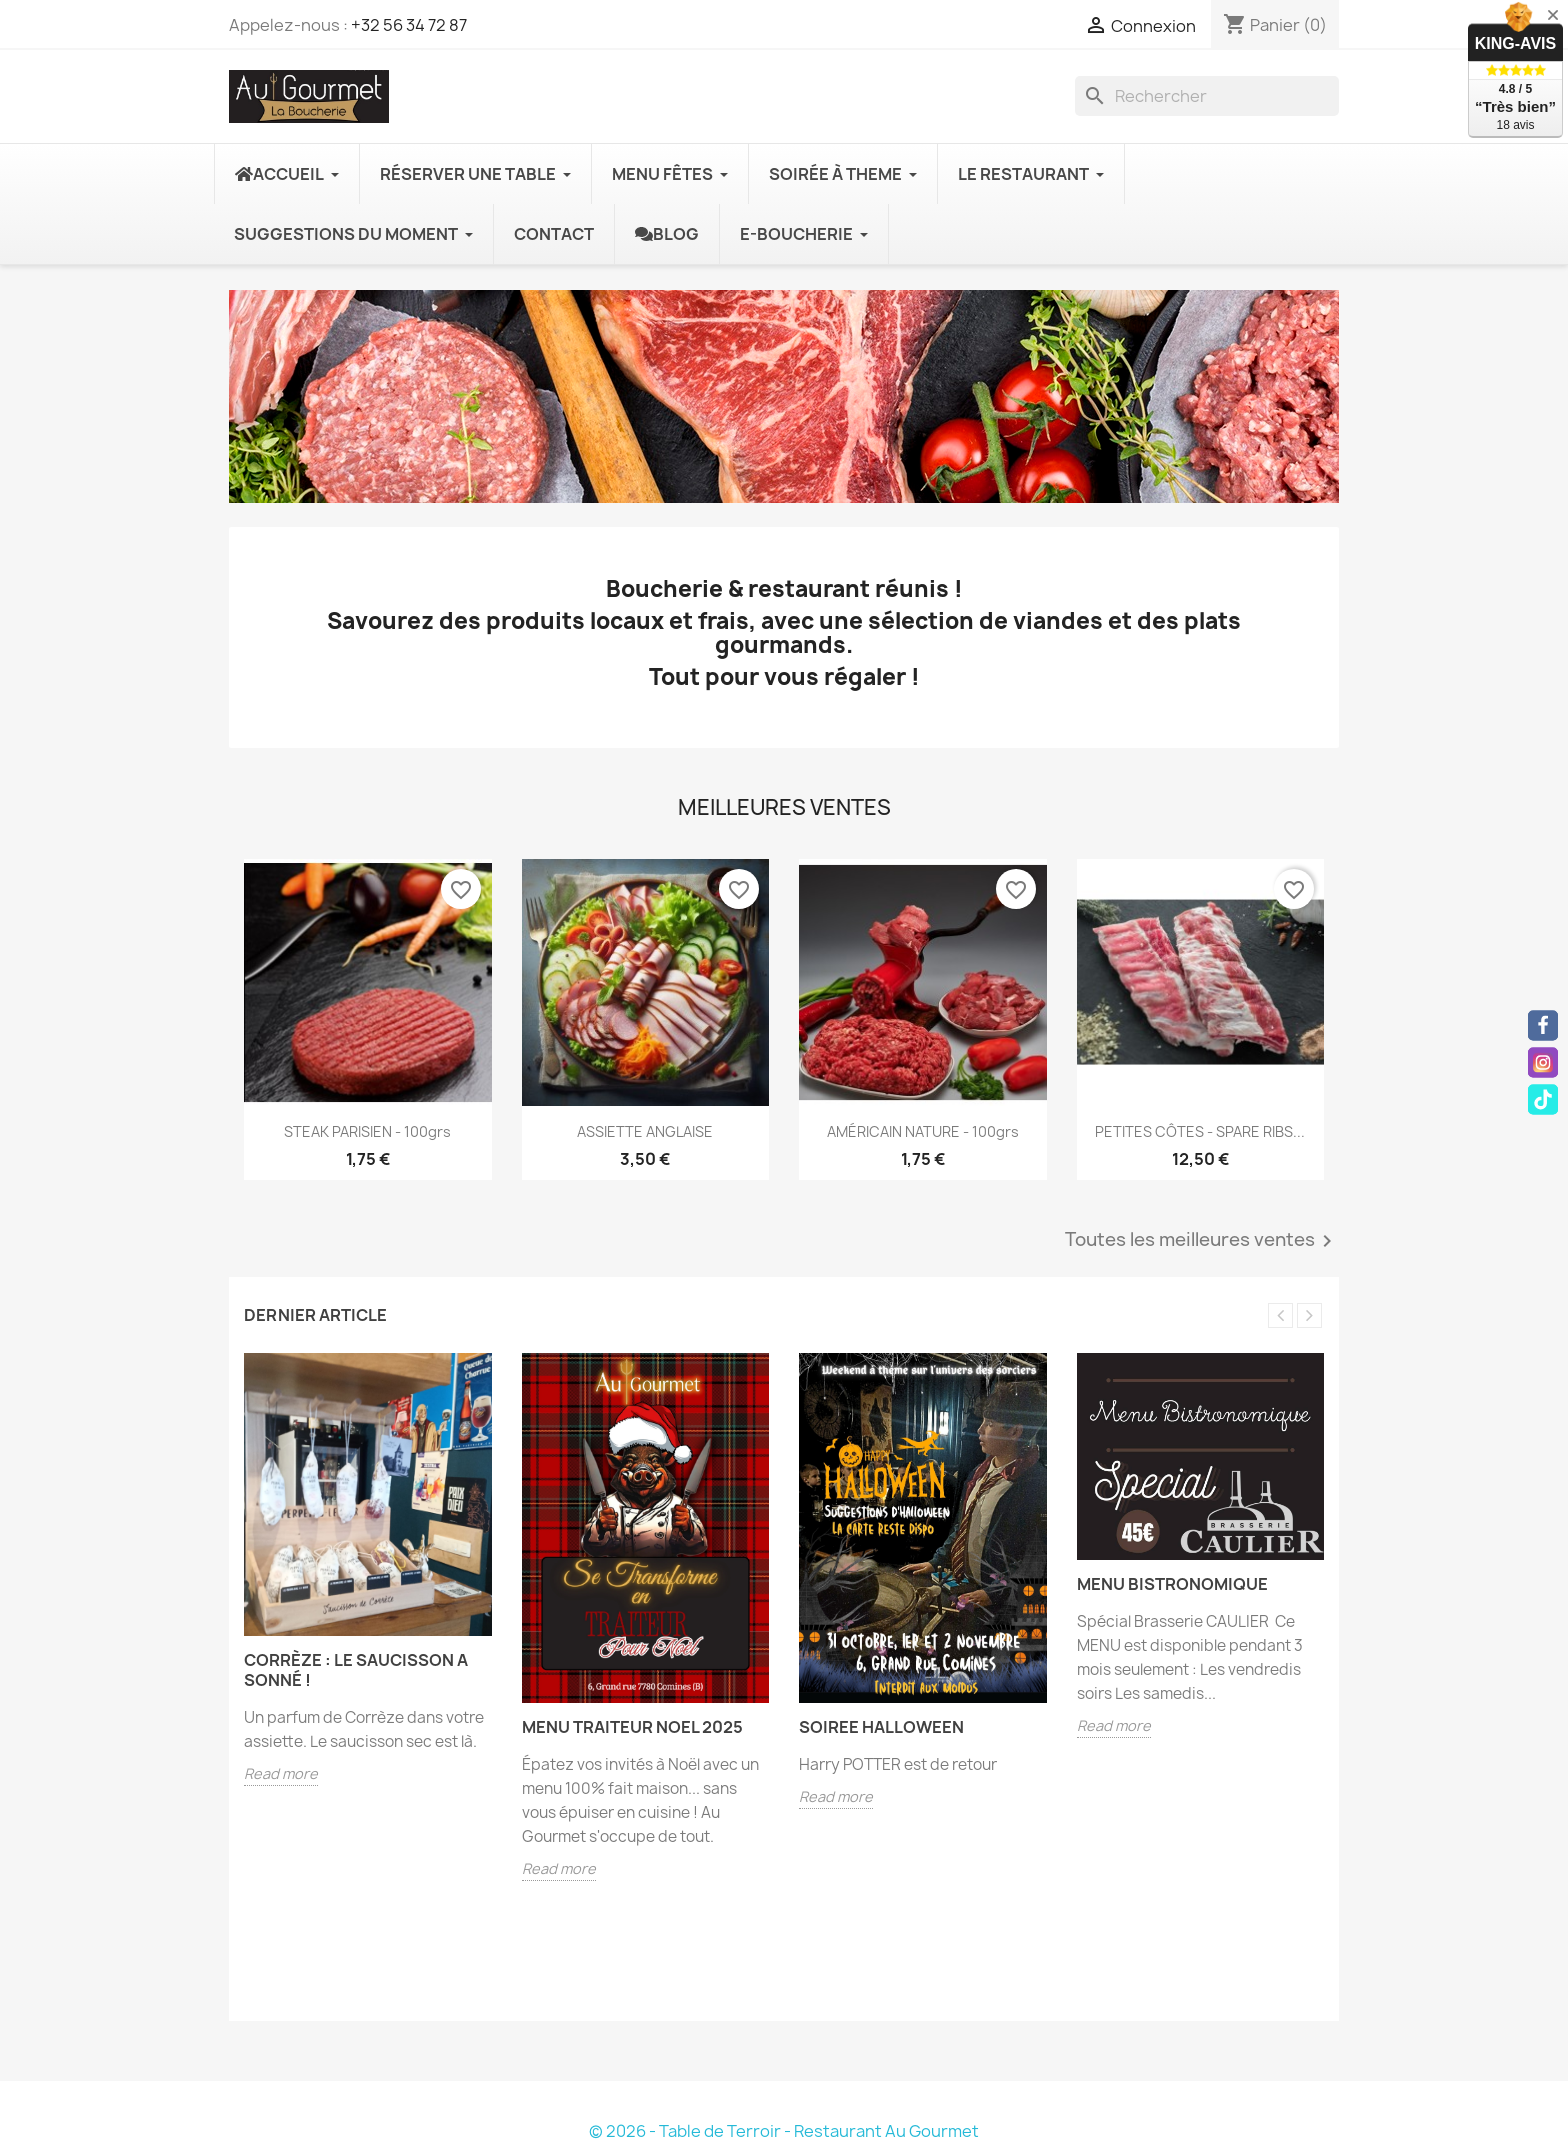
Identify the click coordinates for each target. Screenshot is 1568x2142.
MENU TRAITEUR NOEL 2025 (632, 1727)
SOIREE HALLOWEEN (881, 1727)
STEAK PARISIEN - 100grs (367, 1131)
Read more (281, 1773)
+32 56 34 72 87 (409, 25)
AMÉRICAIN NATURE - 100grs (923, 1131)
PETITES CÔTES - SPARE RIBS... (1200, 1131)
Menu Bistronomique (1172, 1584)
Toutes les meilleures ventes (1202, 1241)
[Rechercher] (1207, 96)
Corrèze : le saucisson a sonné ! (356, 1670)
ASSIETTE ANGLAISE (645, 1131)
